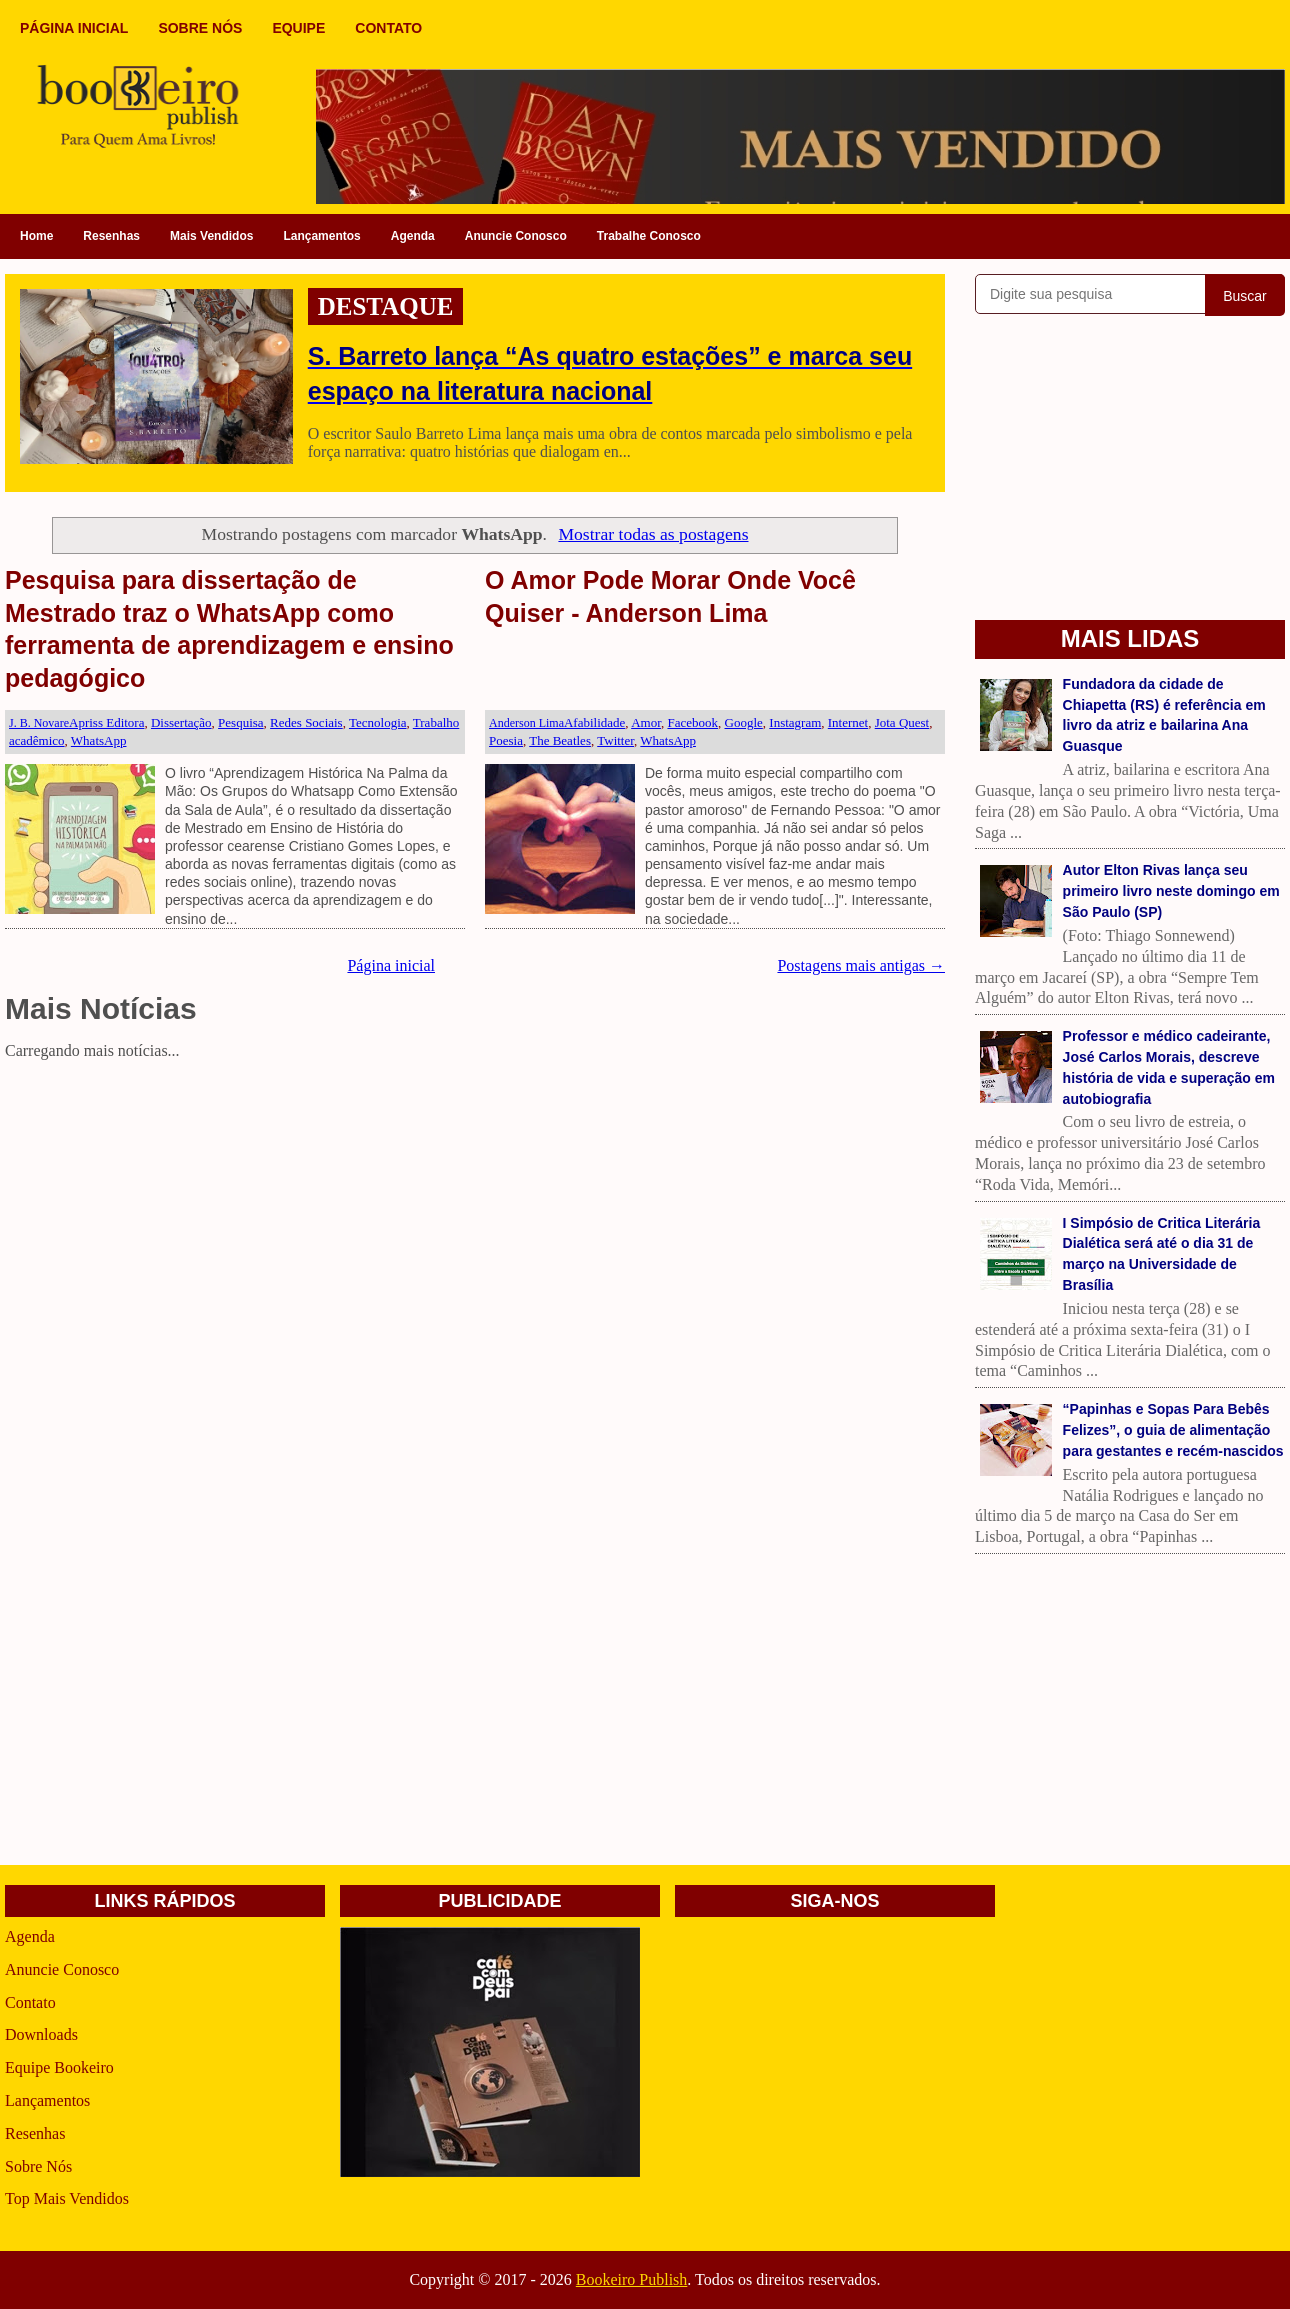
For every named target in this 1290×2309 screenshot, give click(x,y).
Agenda (413, 236)
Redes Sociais (306, 722)
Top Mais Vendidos (67, 2198)
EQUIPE (298, 28)
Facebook (692, 722)
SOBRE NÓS (200, 28)
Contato (30, 2002)
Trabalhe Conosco (649, 236)
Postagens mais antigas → (861, 965)
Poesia (506, 740)
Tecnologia (378, 722)
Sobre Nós (38, 2166)
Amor (646, 722)
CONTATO (388, 28)
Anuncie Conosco (516, 236)
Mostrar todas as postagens (653, 534)
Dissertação (181, 722)
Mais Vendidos (211, 236)
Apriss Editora (106, 722)
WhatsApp (99, 740)
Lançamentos (321, 236)
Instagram (795, 722)
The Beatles (560, 740)
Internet (848, 722)
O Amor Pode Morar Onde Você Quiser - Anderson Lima (670, 596)
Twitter (615, 740)
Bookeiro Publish (632, 2279)
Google (744, 722)
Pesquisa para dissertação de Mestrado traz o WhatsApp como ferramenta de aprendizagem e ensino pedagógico (229, 629)
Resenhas (111, 236)
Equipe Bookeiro (59, 2067)
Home (36, 236)
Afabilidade (594, 722)
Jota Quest (902, 722)
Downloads (41, 2034)
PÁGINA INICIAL (74, 28)
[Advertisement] (475, 1207)
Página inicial (391, 965)
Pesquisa (241, 722)
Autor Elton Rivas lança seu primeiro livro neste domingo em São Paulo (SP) (1171, 891)
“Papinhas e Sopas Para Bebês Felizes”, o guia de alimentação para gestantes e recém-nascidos (1173, 1430)
